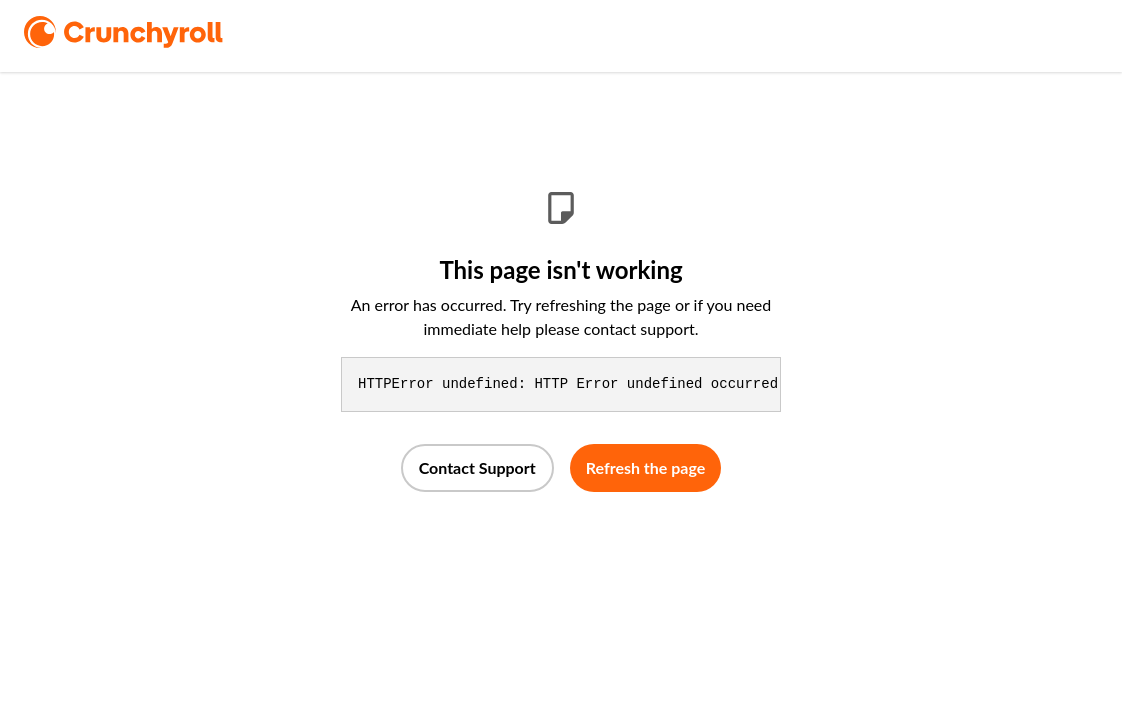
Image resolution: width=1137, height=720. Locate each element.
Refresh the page (646, 467)
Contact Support (477, 467)
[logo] (151, 32)
